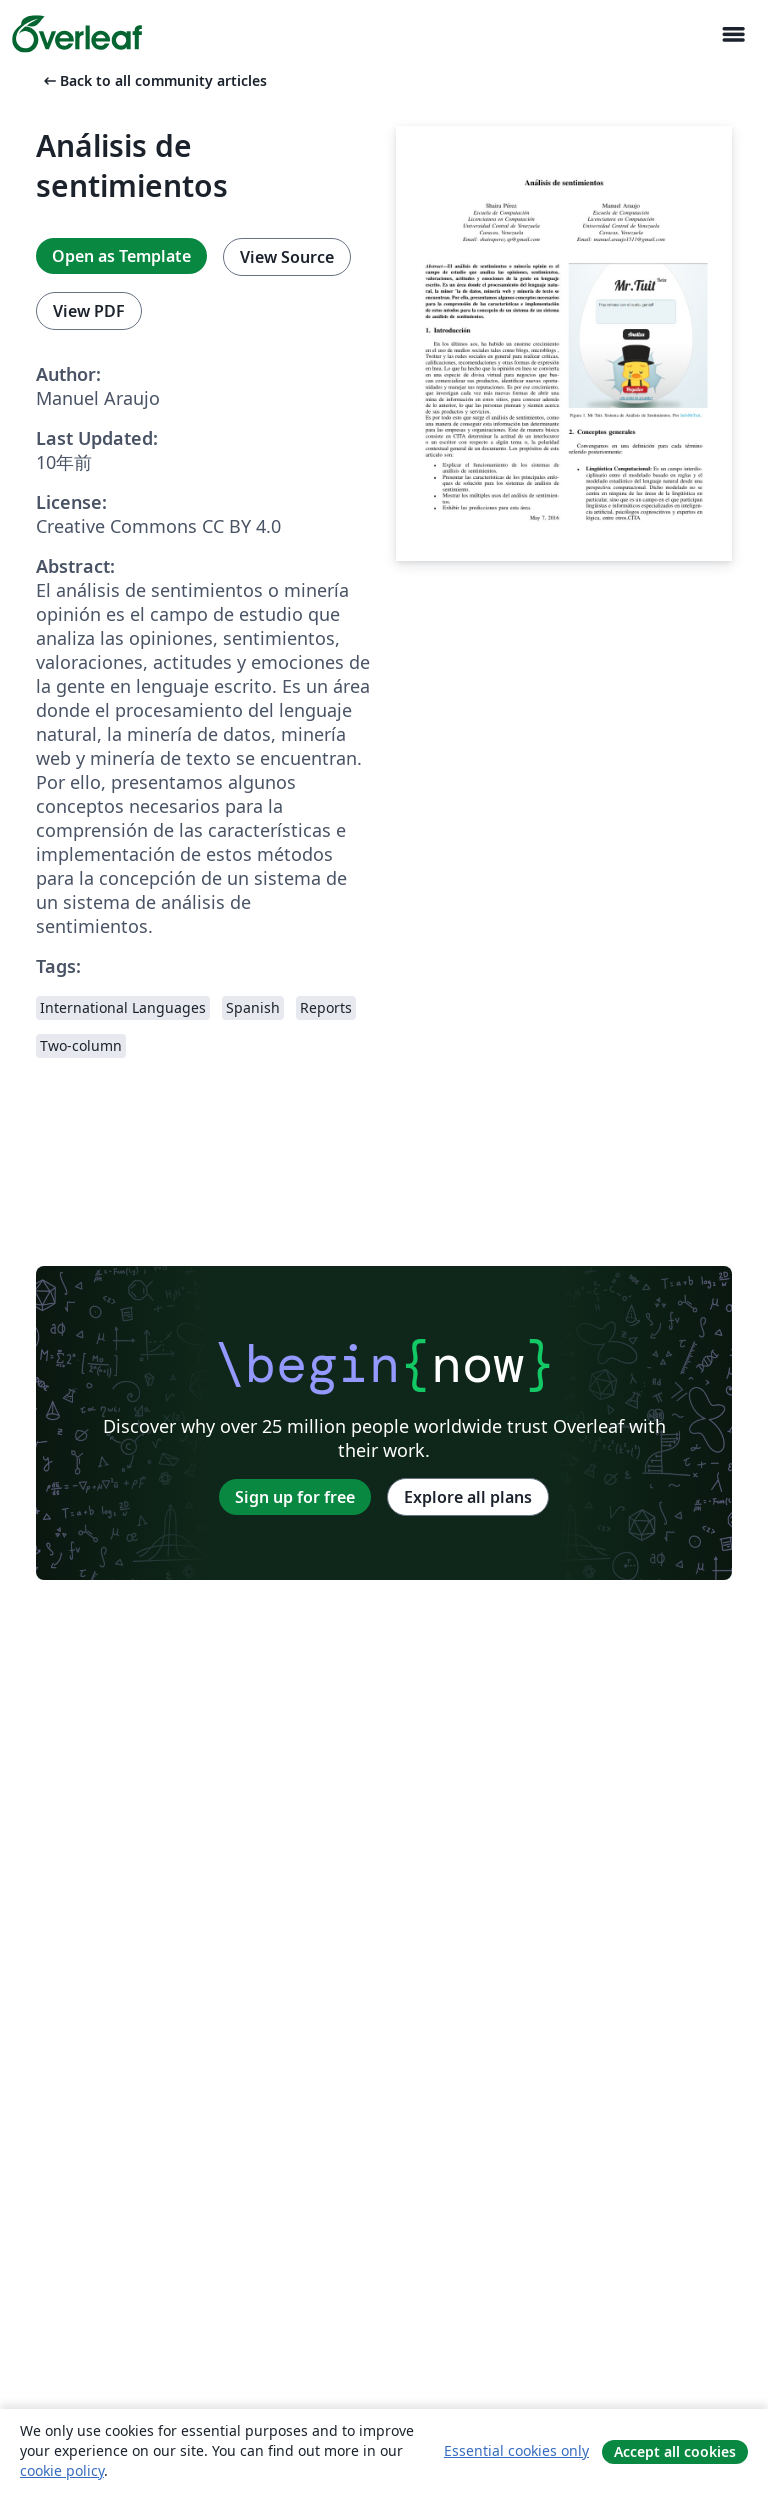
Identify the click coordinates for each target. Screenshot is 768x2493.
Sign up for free (295, 1497)
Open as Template (121, 256)
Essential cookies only (516, 2450)
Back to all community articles (153, 80)
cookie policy (62, 2470)
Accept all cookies (675, 2451)
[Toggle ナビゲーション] (733, 34)
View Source (287, 257)
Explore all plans (468, 1497)
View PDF (89, 311)
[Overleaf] (77, 34)
